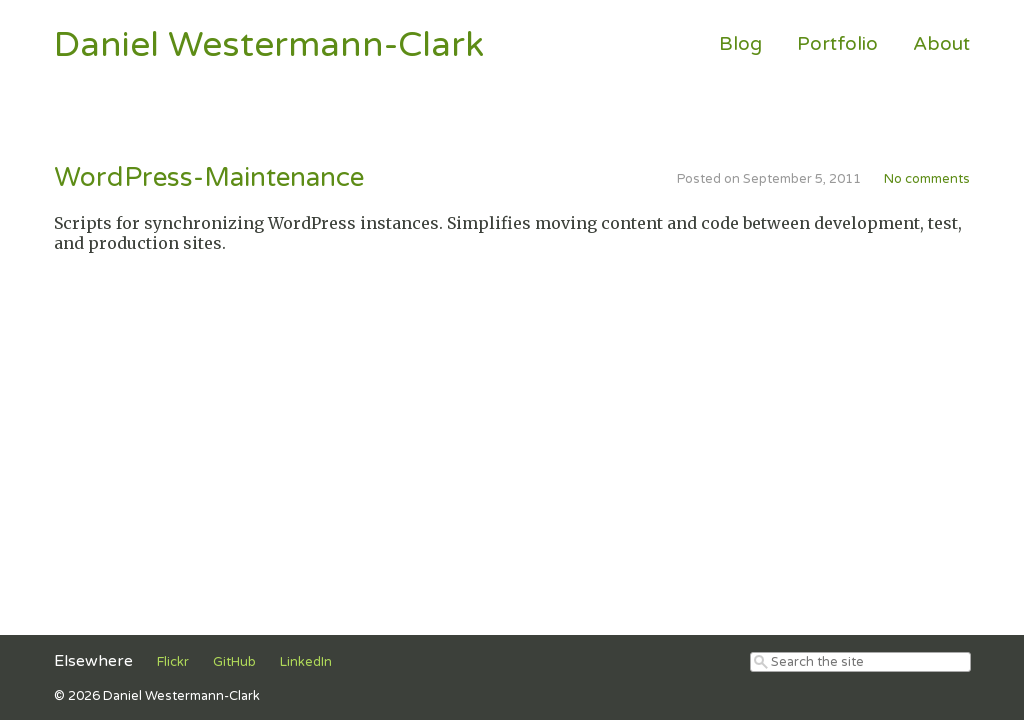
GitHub (234, 662)
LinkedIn (306, 662)
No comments (927, 179)
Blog (740, 43)
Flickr (173, 662)
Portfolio (837, 43)
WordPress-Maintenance (209, 178)
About (941, 43)
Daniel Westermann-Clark (269, 45)
